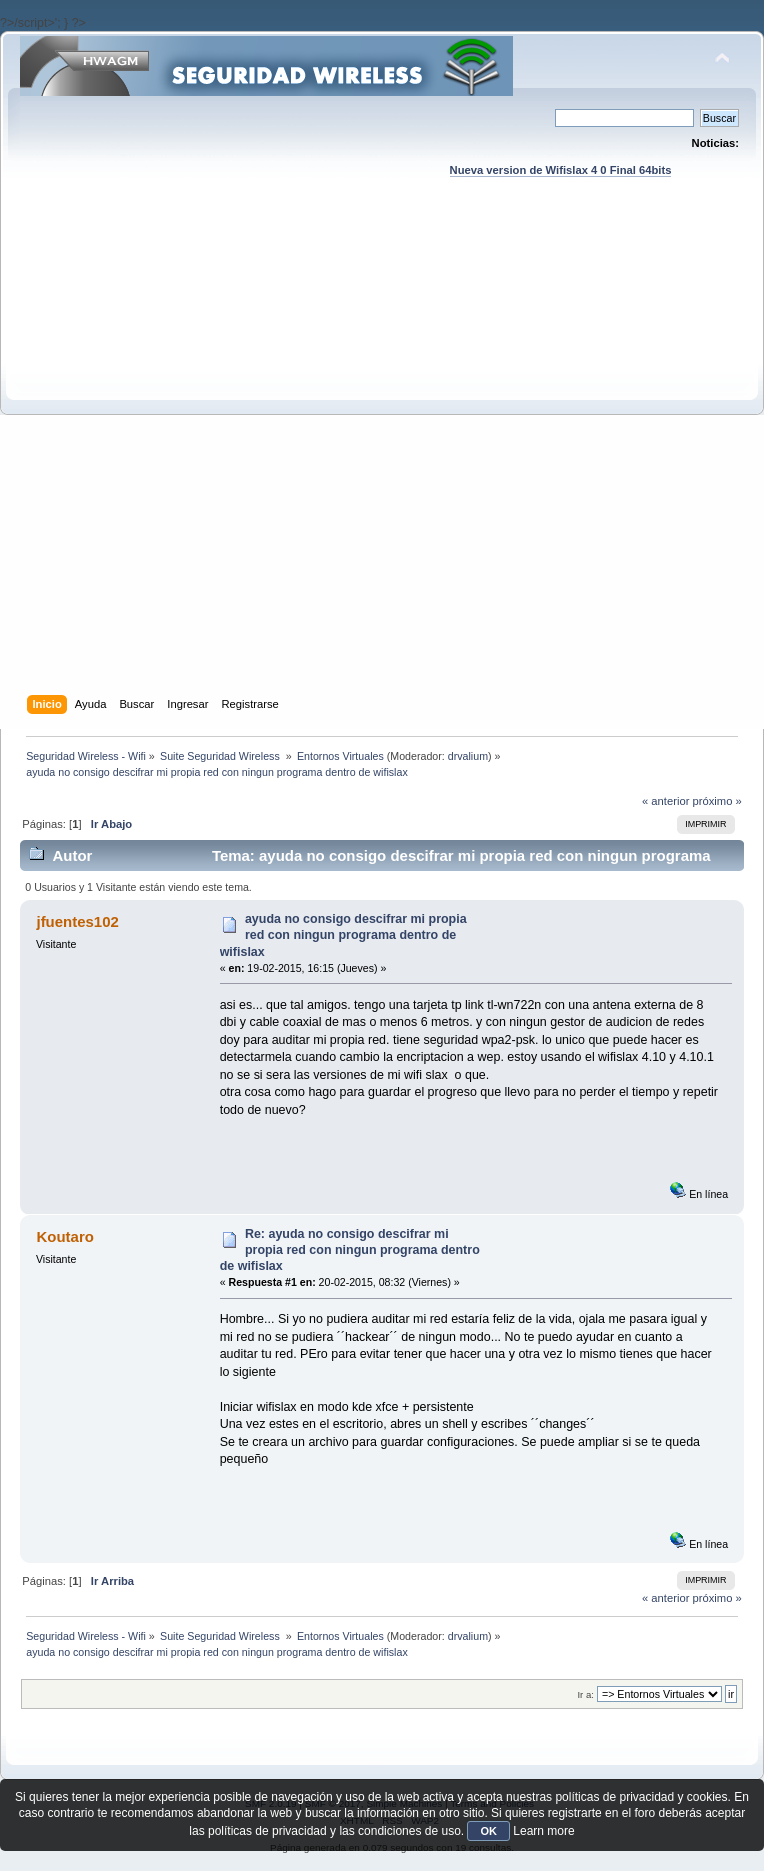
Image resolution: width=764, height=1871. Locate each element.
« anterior (665, 801)
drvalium (468, 756)
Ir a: (585, 1694)
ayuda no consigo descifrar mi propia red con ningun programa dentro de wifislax (343, 935)
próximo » (717, 801)
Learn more (543, 1831)
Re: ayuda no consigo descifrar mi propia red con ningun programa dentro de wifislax (350, 1250)
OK (488, 1831)
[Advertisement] (239, 455)
